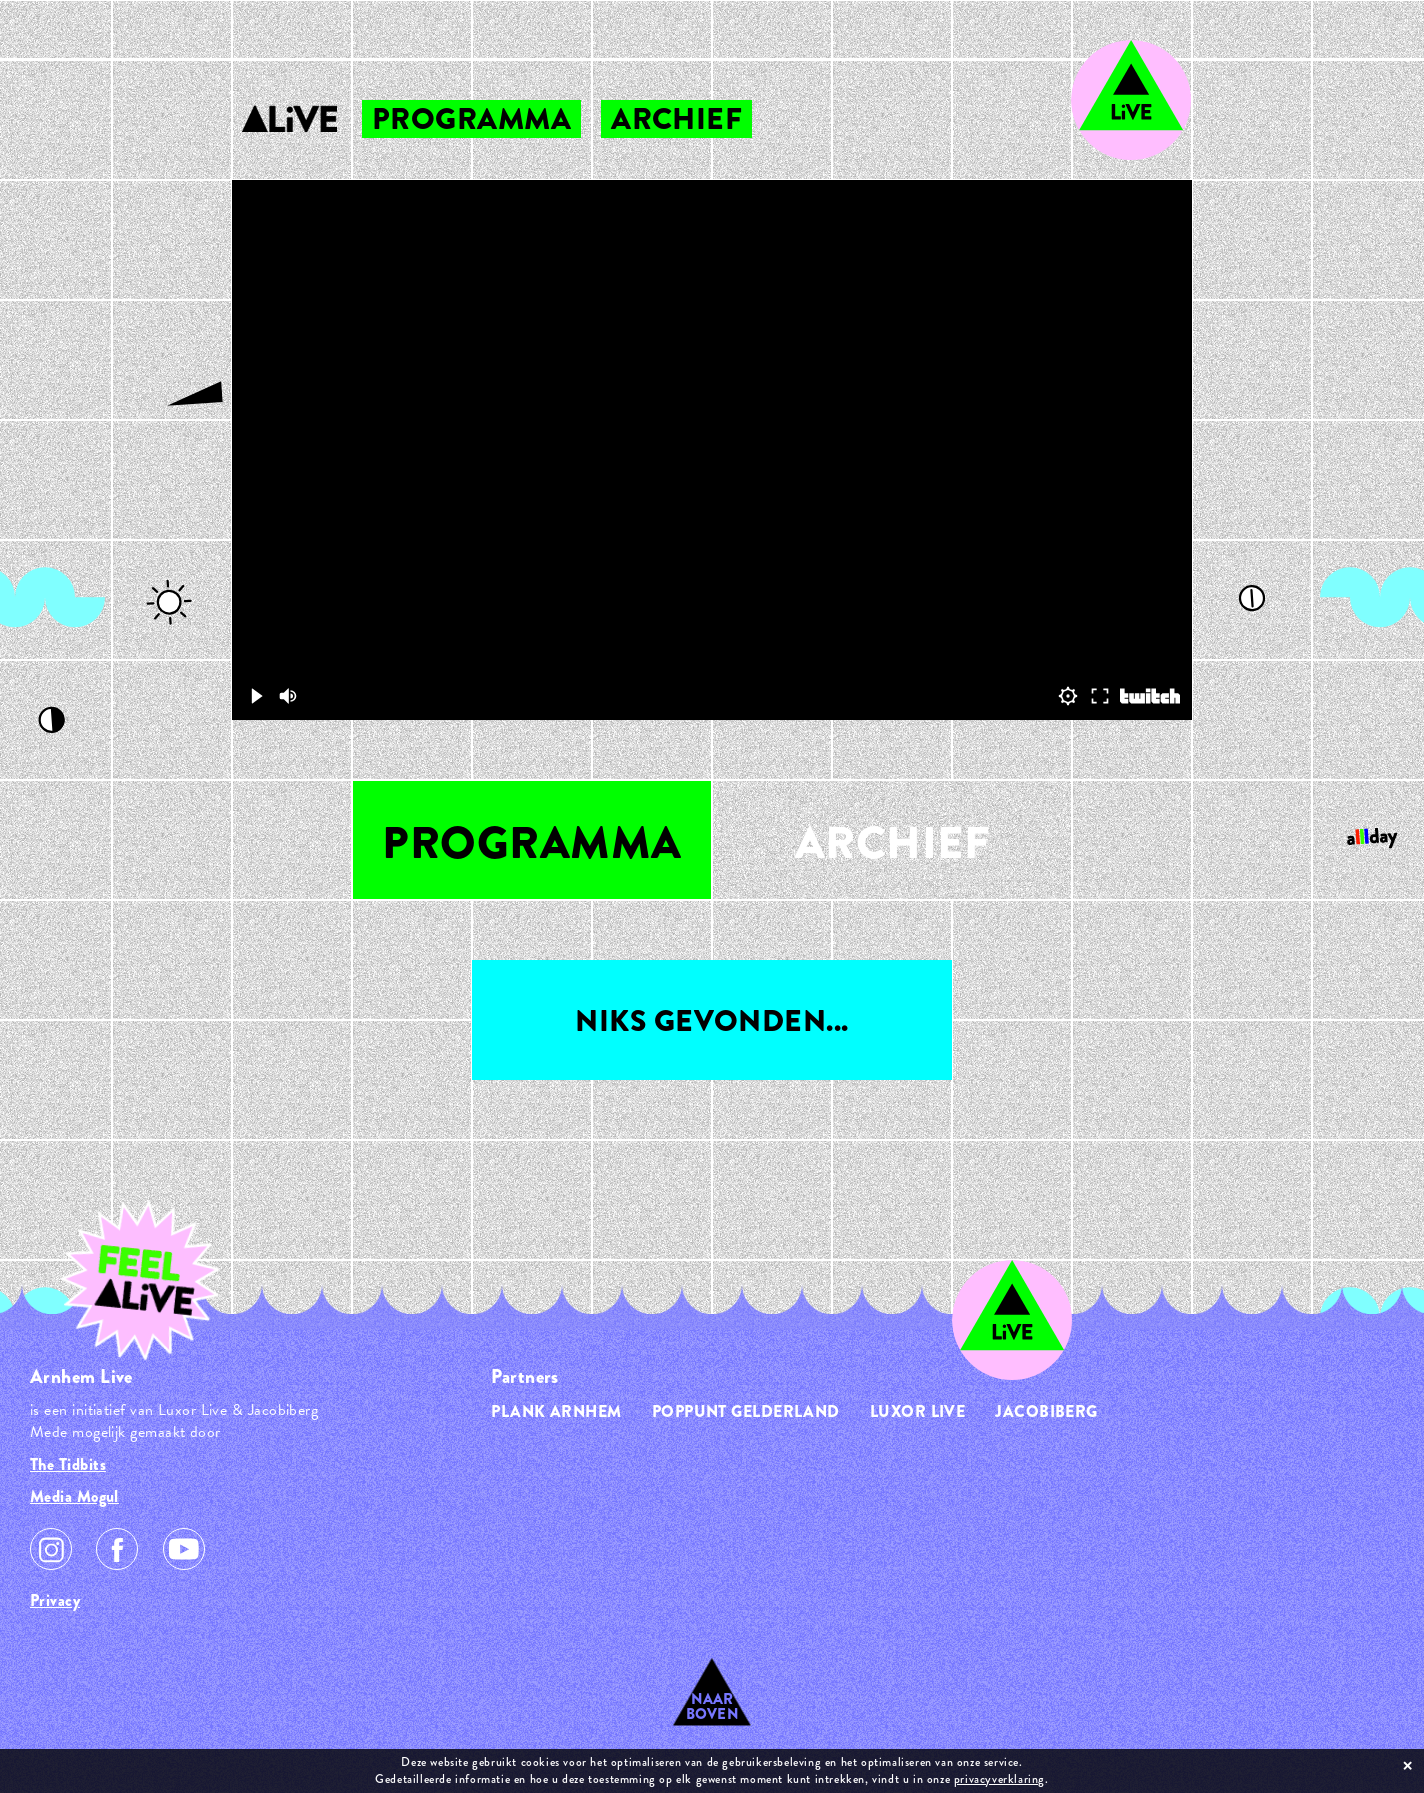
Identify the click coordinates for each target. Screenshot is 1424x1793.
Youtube (184, 1549)
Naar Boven (712, 1706)
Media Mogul (74, 1496)
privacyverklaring (999, 1779)
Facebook (117, 1549)
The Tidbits (68, 1464)
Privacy (55, 1600)
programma (471, 119)
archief (676, 119)
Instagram (51, 1549)
